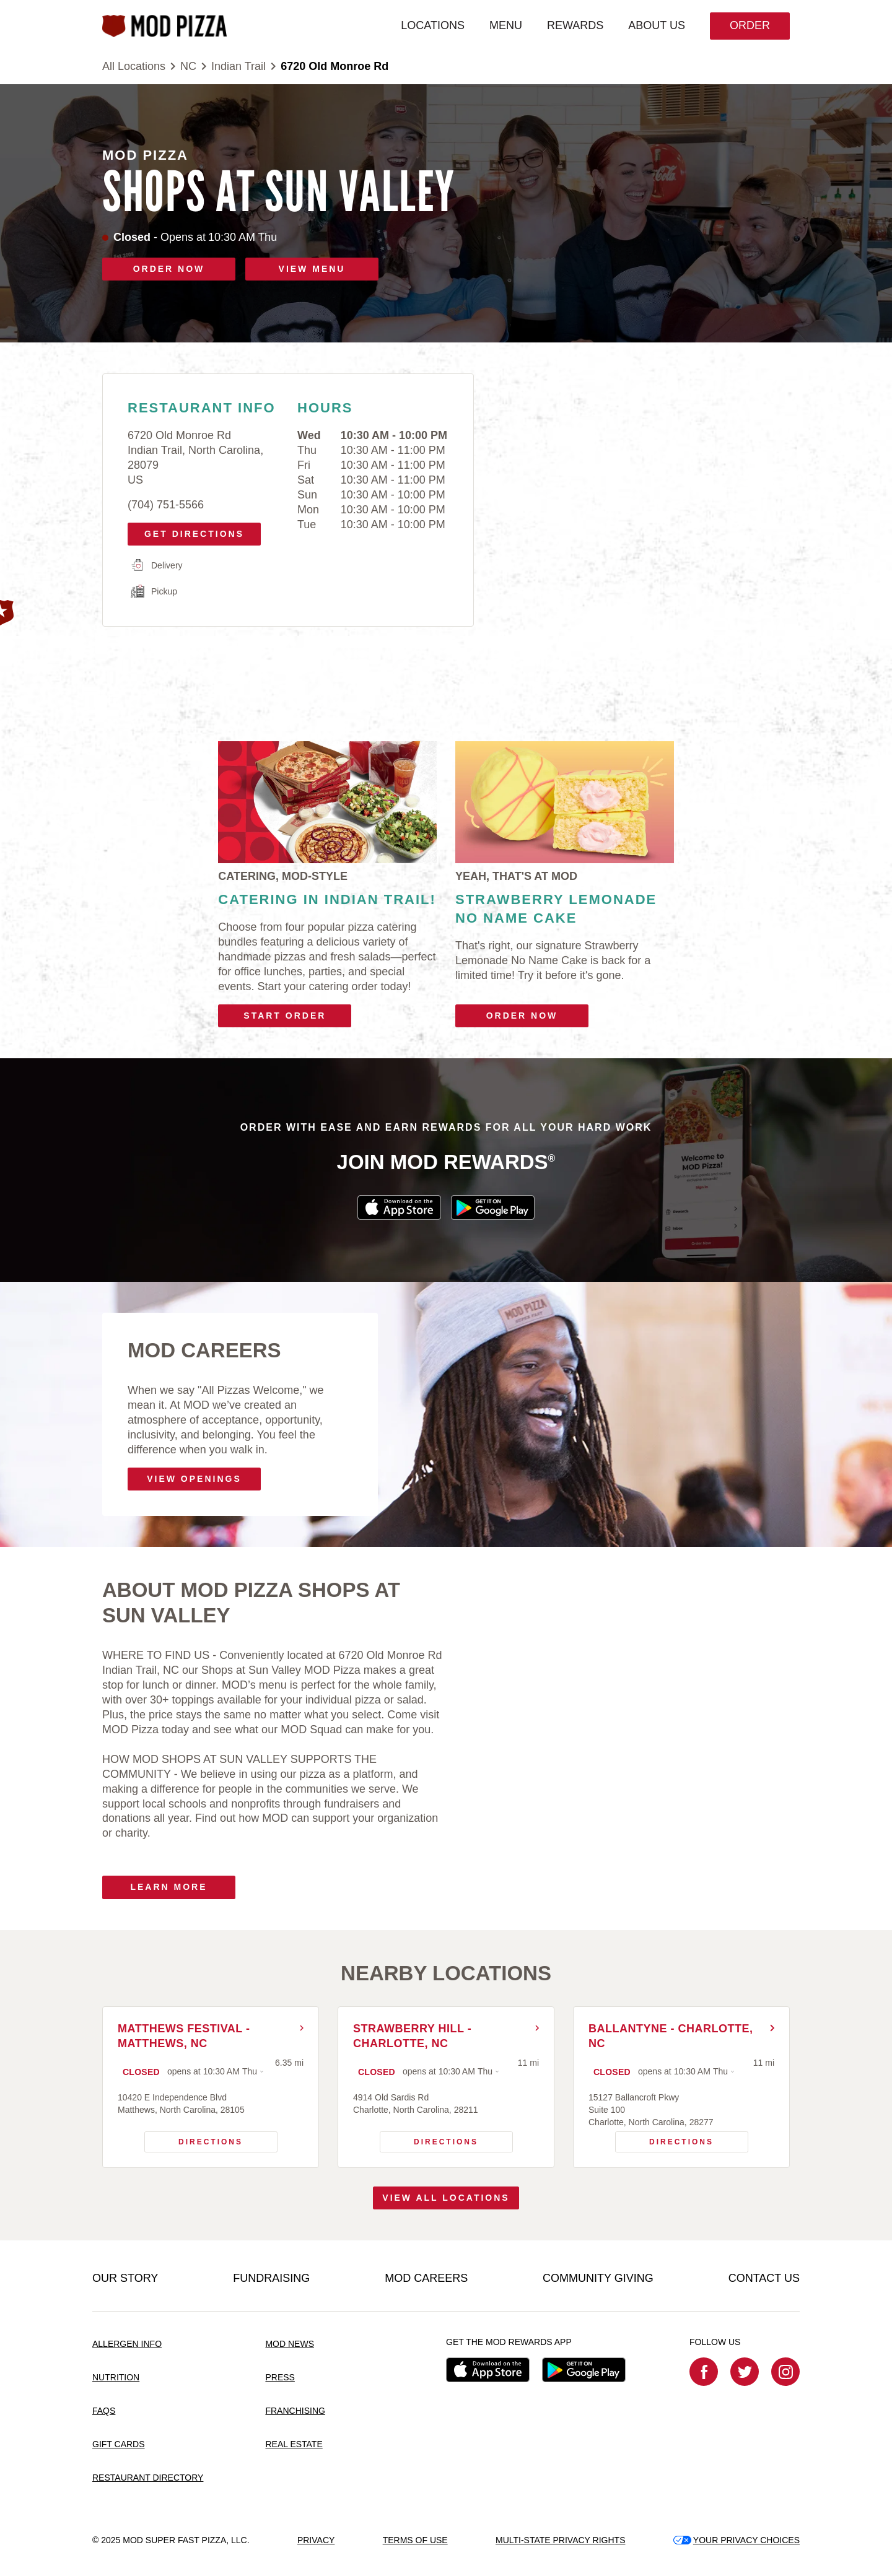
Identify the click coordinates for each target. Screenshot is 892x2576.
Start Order (284, 1015)
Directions (193, 2138)
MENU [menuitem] (505, 25)
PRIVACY (315, 2540)
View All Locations (445, 2198)
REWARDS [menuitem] (575, 25)
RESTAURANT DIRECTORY (147, 2477)
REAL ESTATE (293, 2444)
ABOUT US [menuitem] (656, 25)
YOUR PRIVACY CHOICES (736, 2540)
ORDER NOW (169, 269)
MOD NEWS (289, 2344)
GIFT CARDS (118, 2444)
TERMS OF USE (415, 2540)
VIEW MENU (312, 269)
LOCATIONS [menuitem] (433, 25)
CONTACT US (764, 2278)
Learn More (168, 1887)
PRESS (279, 2377)
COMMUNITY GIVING (598, 2278)
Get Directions (190, 531)
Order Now (522, 1015)
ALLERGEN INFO (127, 2344)
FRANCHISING (295, 2411)
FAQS (103, 2411)
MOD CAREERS (426, 2278)
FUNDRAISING (271, 2278)
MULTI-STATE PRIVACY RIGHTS (561, 2540)
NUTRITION (115, 2377)
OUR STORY (125, 2278)
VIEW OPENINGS (194, 1479)
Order (750, 25)
